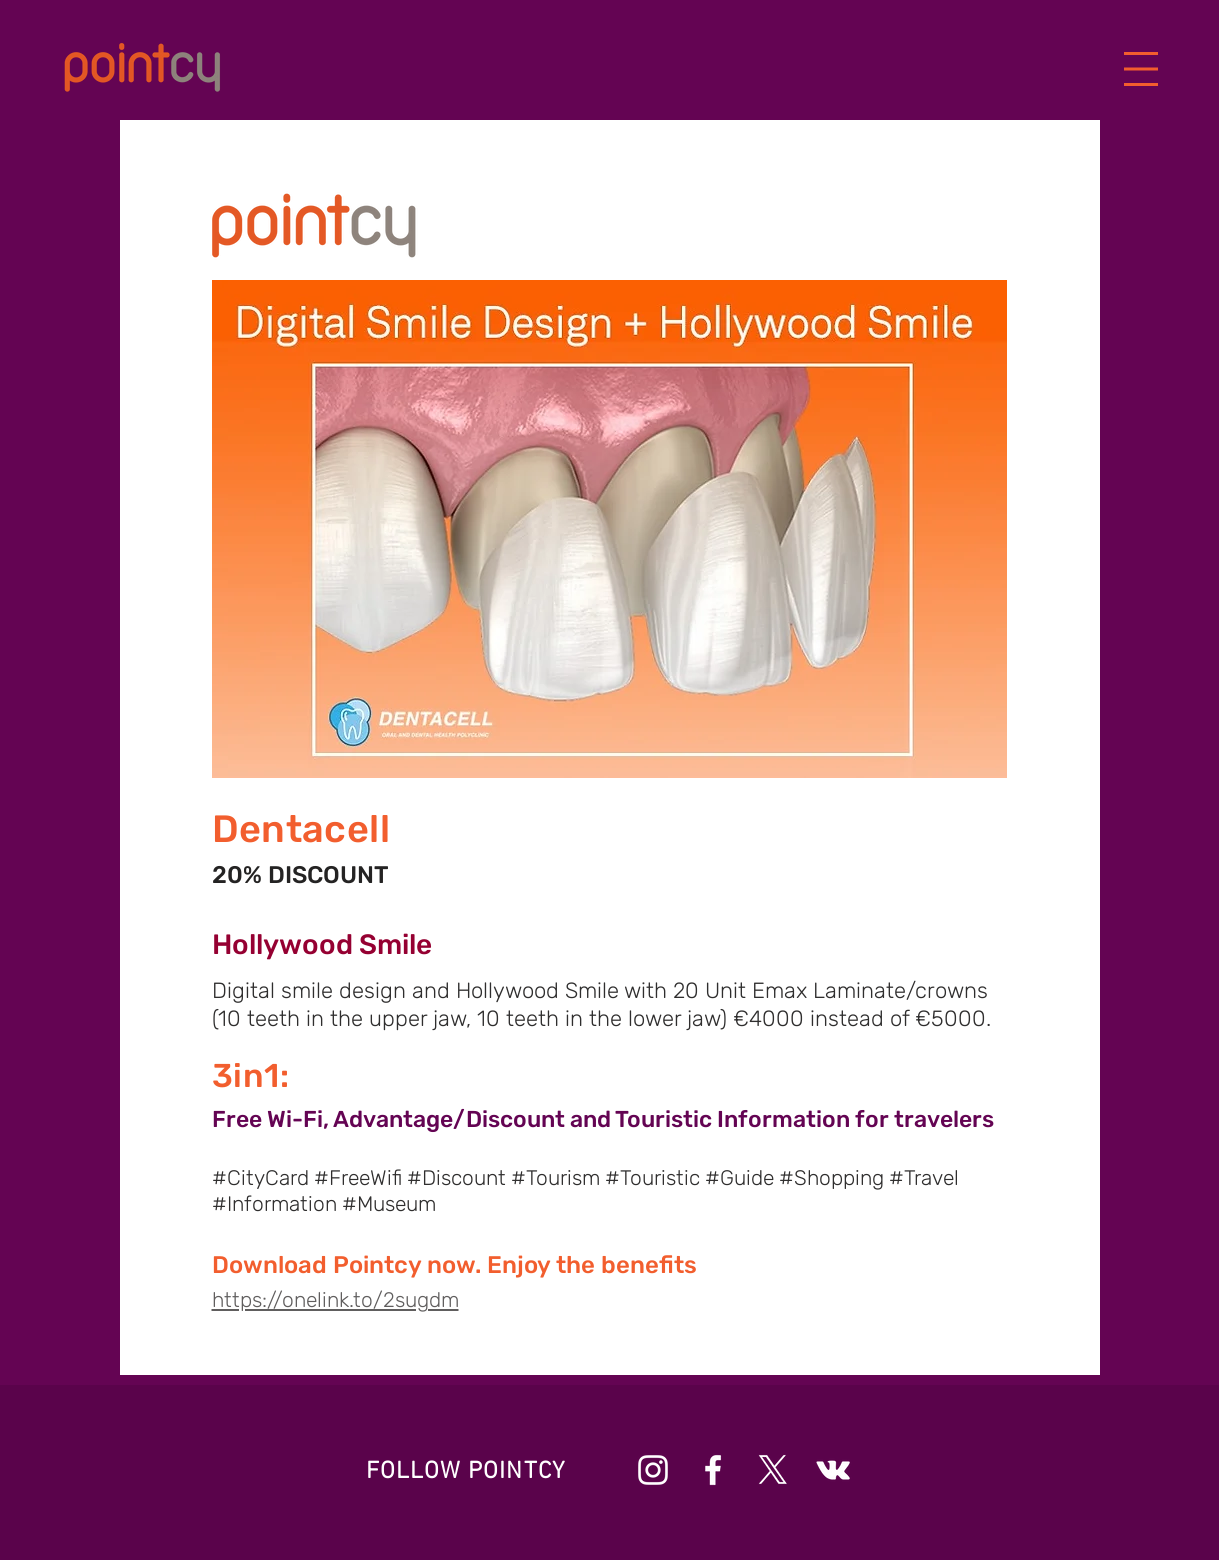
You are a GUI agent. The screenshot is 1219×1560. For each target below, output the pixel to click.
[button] (1141, 69)
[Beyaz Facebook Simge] (713, 1470)
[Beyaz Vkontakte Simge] (833, 1470)
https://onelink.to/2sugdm (335, 1299)
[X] (773, 1470)
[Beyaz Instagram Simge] (653, 1470)
